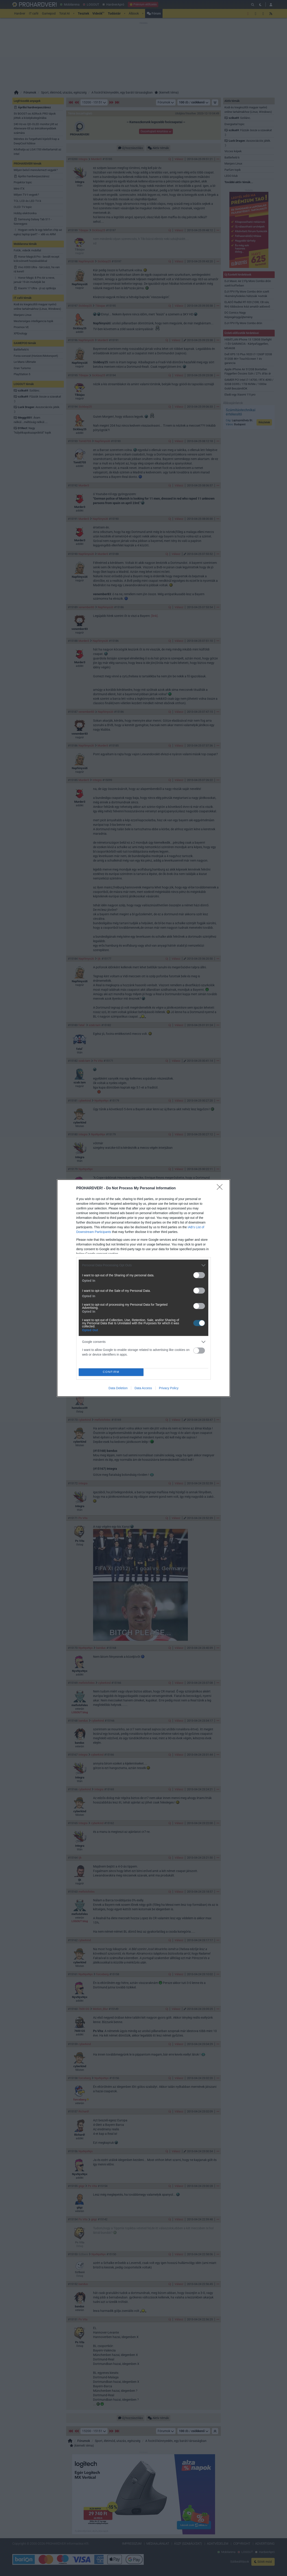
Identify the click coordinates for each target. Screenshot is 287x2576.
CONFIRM (111, 1372)
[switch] (199, 1275)
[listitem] (143, 1265)
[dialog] (143, 1288)
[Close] (221, 1188)
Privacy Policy (168, 1388)
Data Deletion (118, 1388)
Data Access (143, 1388)
